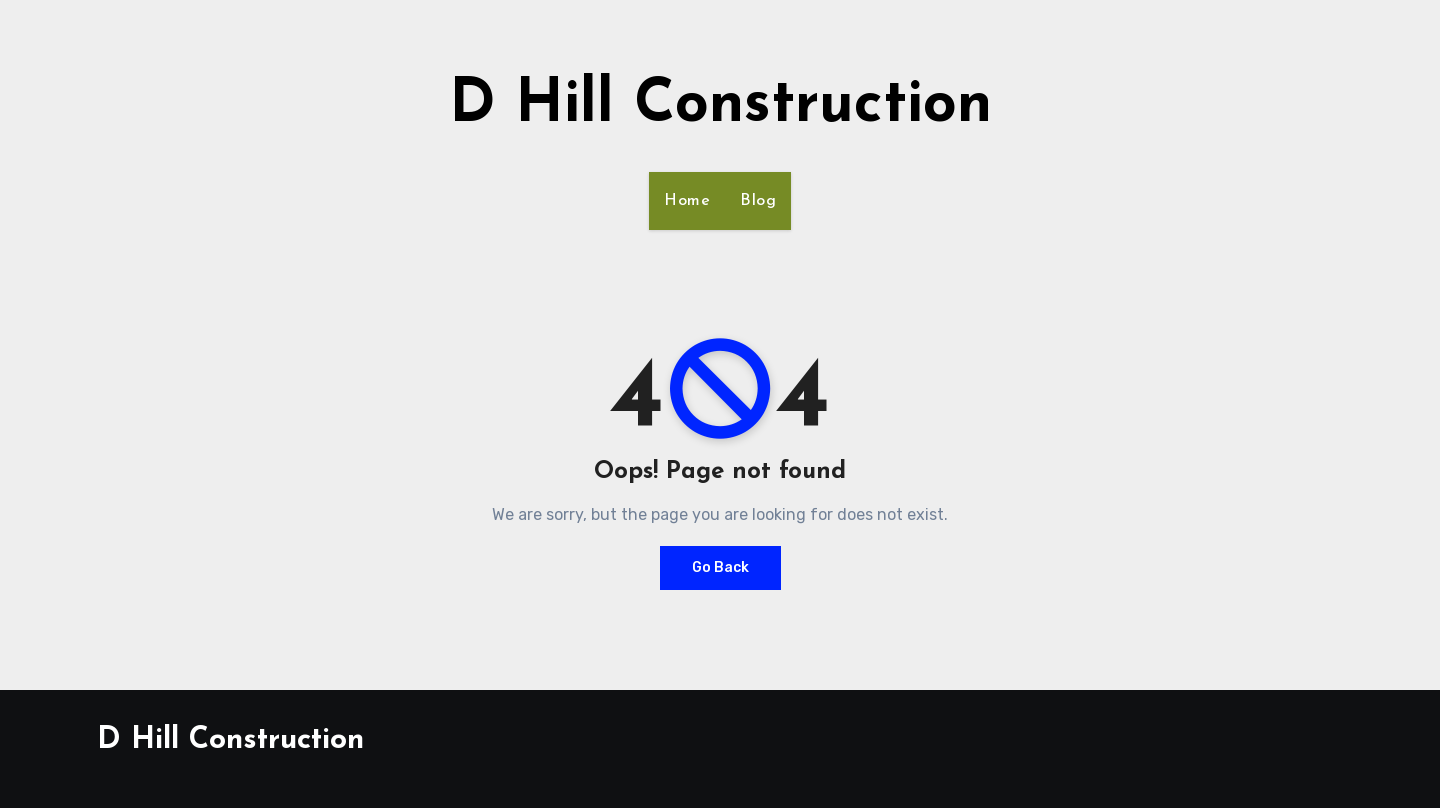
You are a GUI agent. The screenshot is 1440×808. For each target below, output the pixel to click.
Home (687, 201)
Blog (758, 201)
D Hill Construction (720, 106)
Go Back (720, 567)
